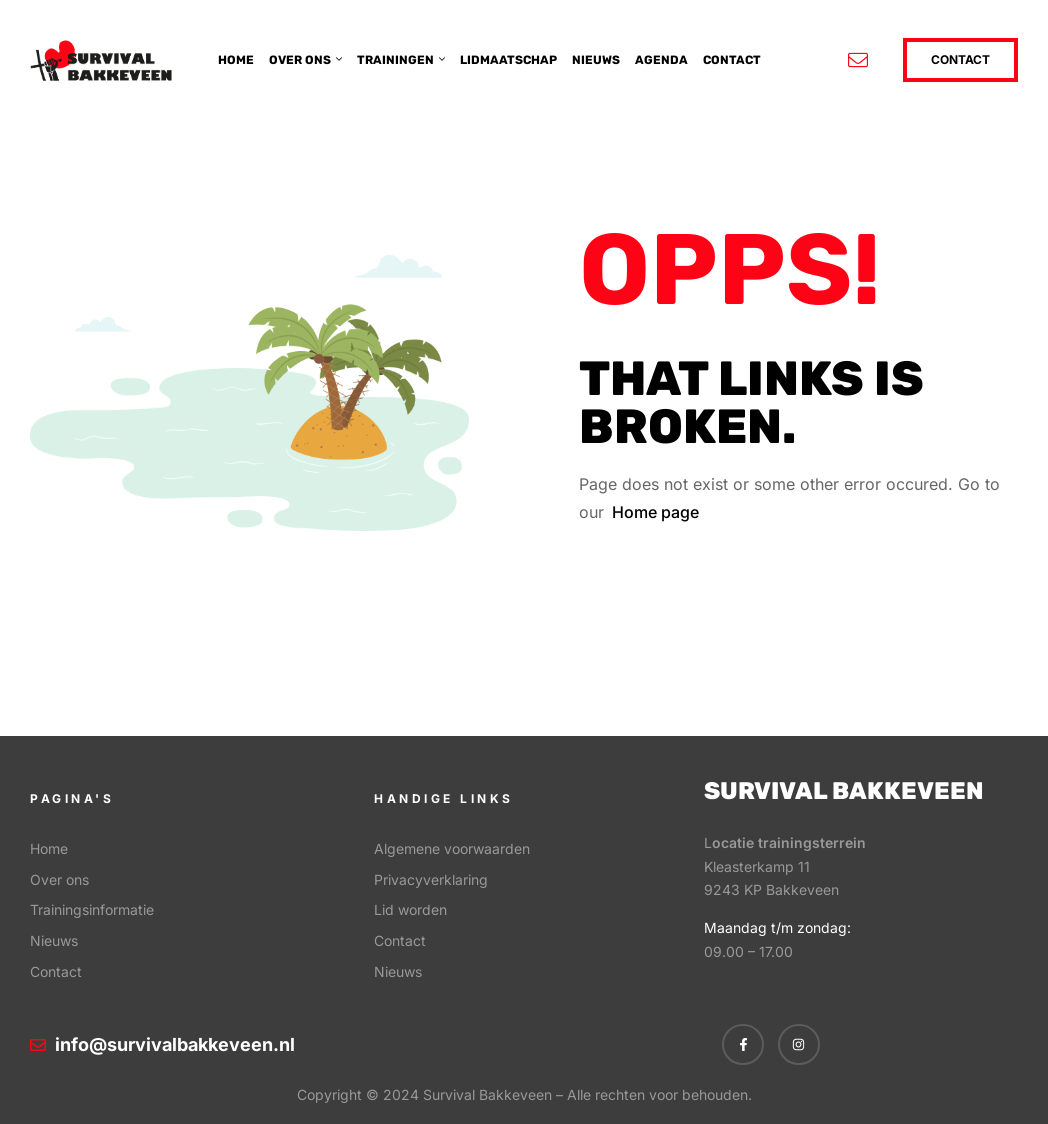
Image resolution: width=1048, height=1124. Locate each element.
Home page (655, 512)
